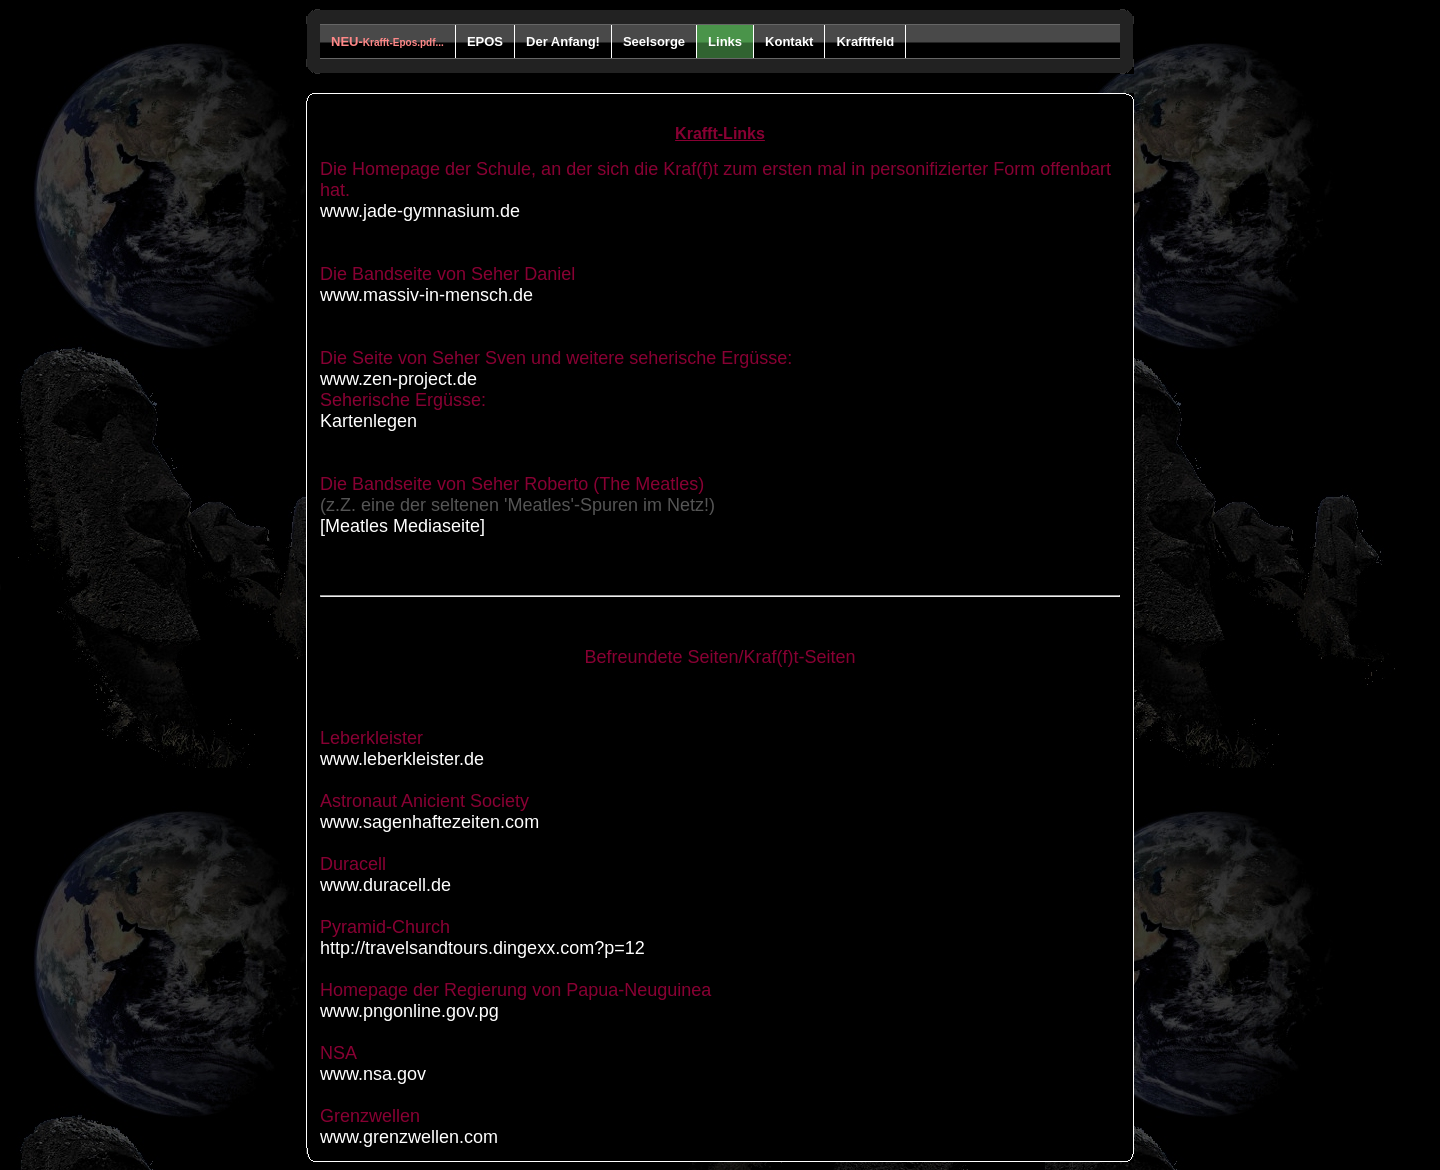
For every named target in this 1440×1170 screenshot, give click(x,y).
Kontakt (789, 41)
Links (725, 41)
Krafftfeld (865, 41)
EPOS (485, 41)
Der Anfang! (563, 41)
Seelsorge (654, 41)
